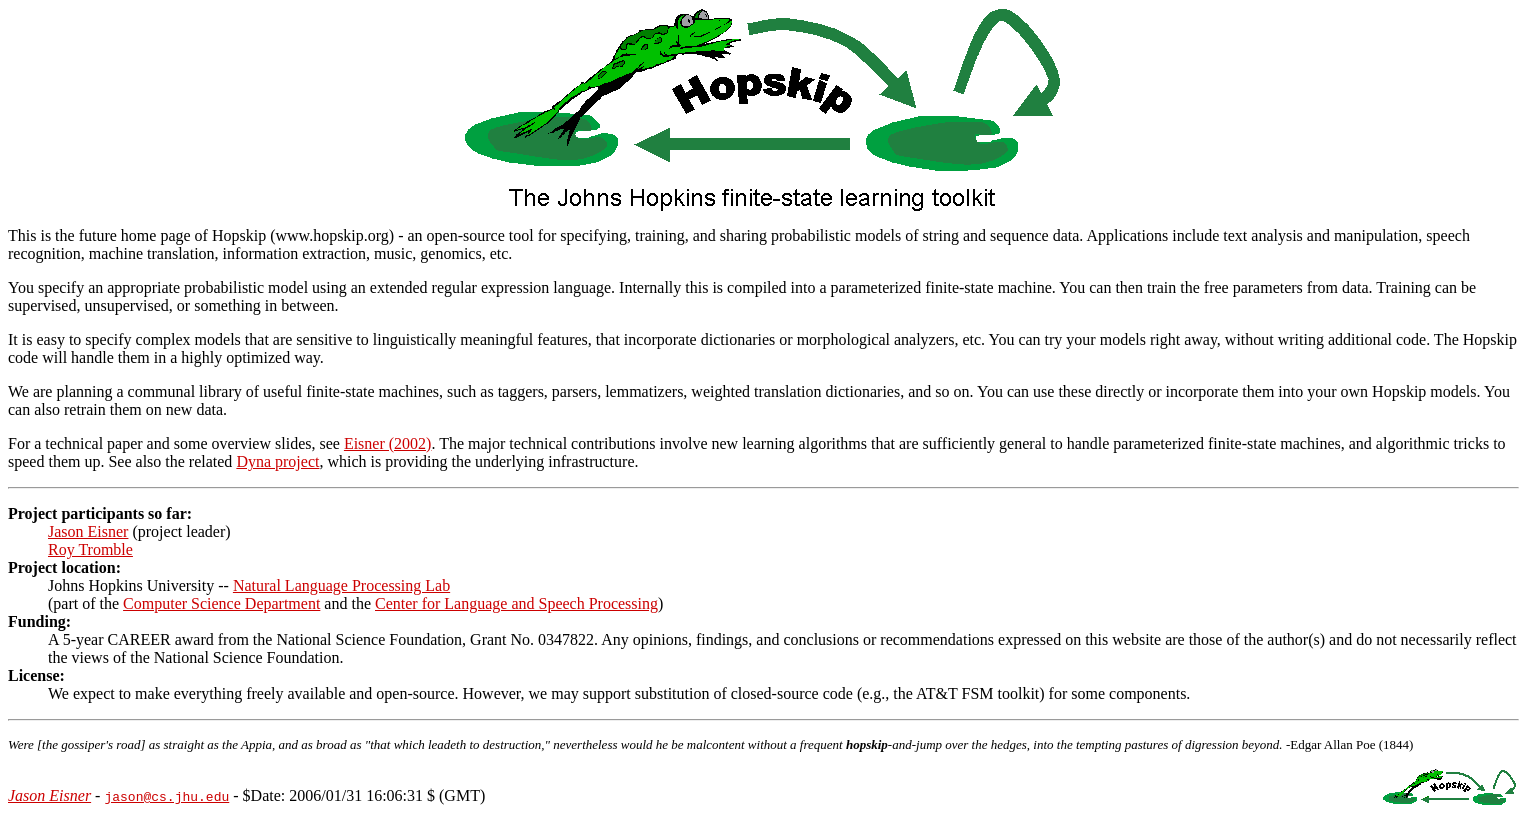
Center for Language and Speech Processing (516, 603)
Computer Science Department (221, 603)
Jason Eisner (88, 531)
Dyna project (277, 461)
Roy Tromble (90, 549)
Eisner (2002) (388, 443)
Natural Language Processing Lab (341, 585)
